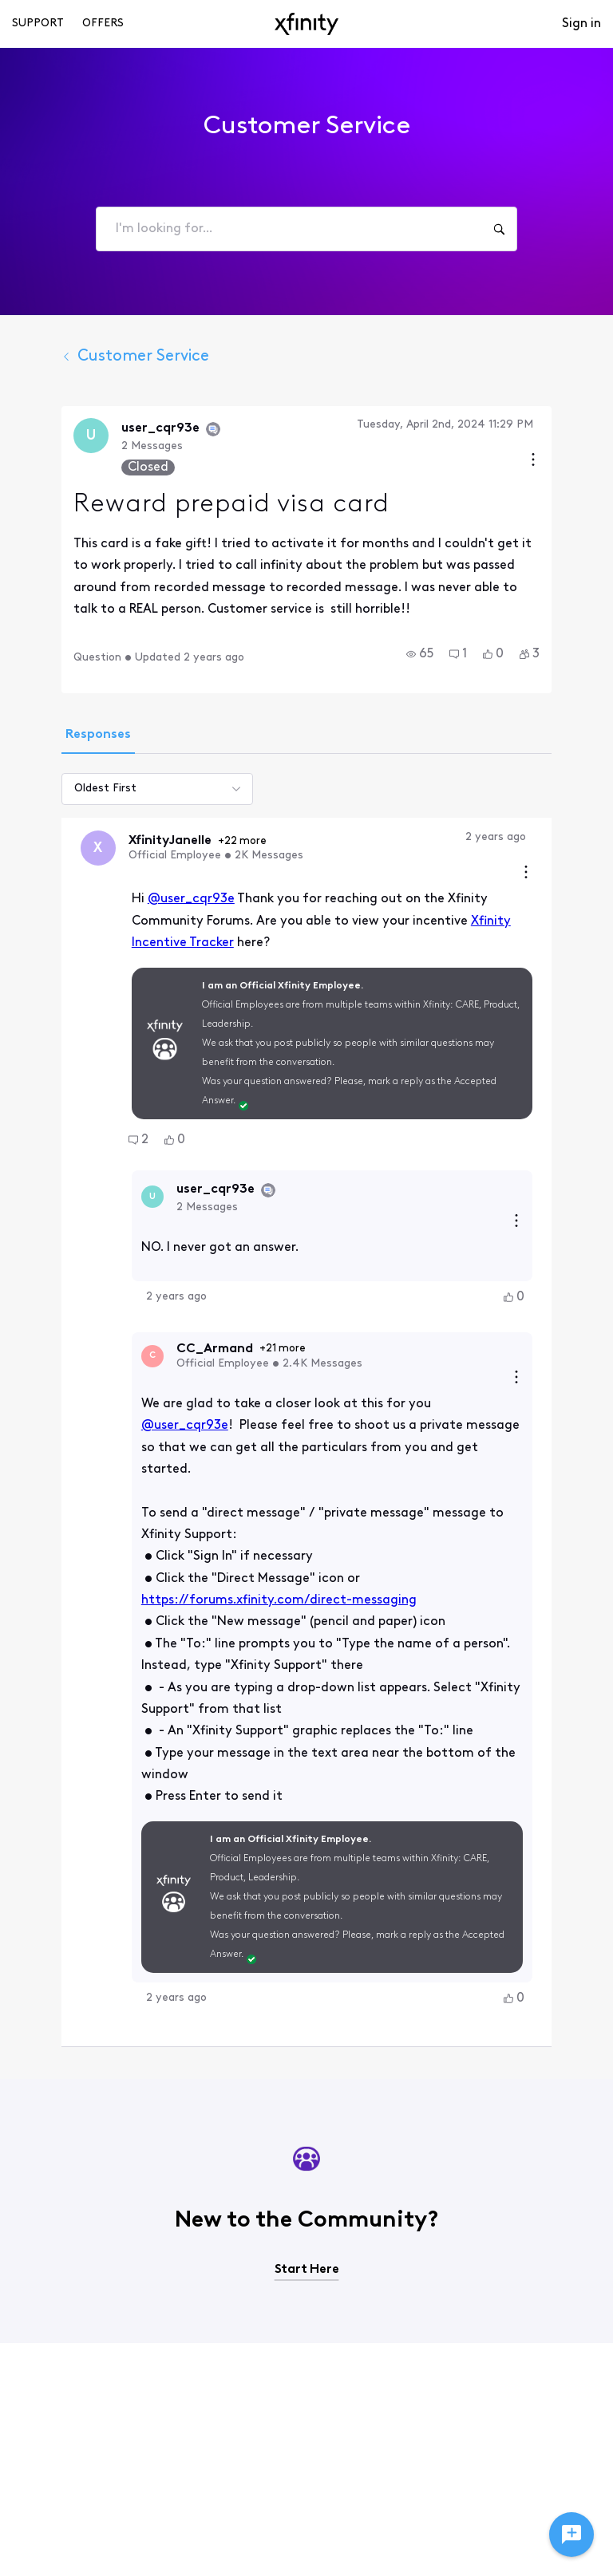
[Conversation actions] (570, 461)
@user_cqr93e (154, 899)
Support (38, 24)
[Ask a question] (571, 2534)
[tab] (61, 736)
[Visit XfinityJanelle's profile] (61, 848)
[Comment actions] (562, 874)
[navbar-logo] (306, 24)
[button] (456, 654)
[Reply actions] (553, 1162)
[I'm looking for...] (499, 229)
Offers (103, 24)
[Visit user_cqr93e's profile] (54, 435)
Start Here (307, 2146)
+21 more (246, 1289)
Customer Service (98, 357)
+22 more (205, 841)
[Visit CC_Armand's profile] (116, 1296)
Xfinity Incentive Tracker (431, 921)
